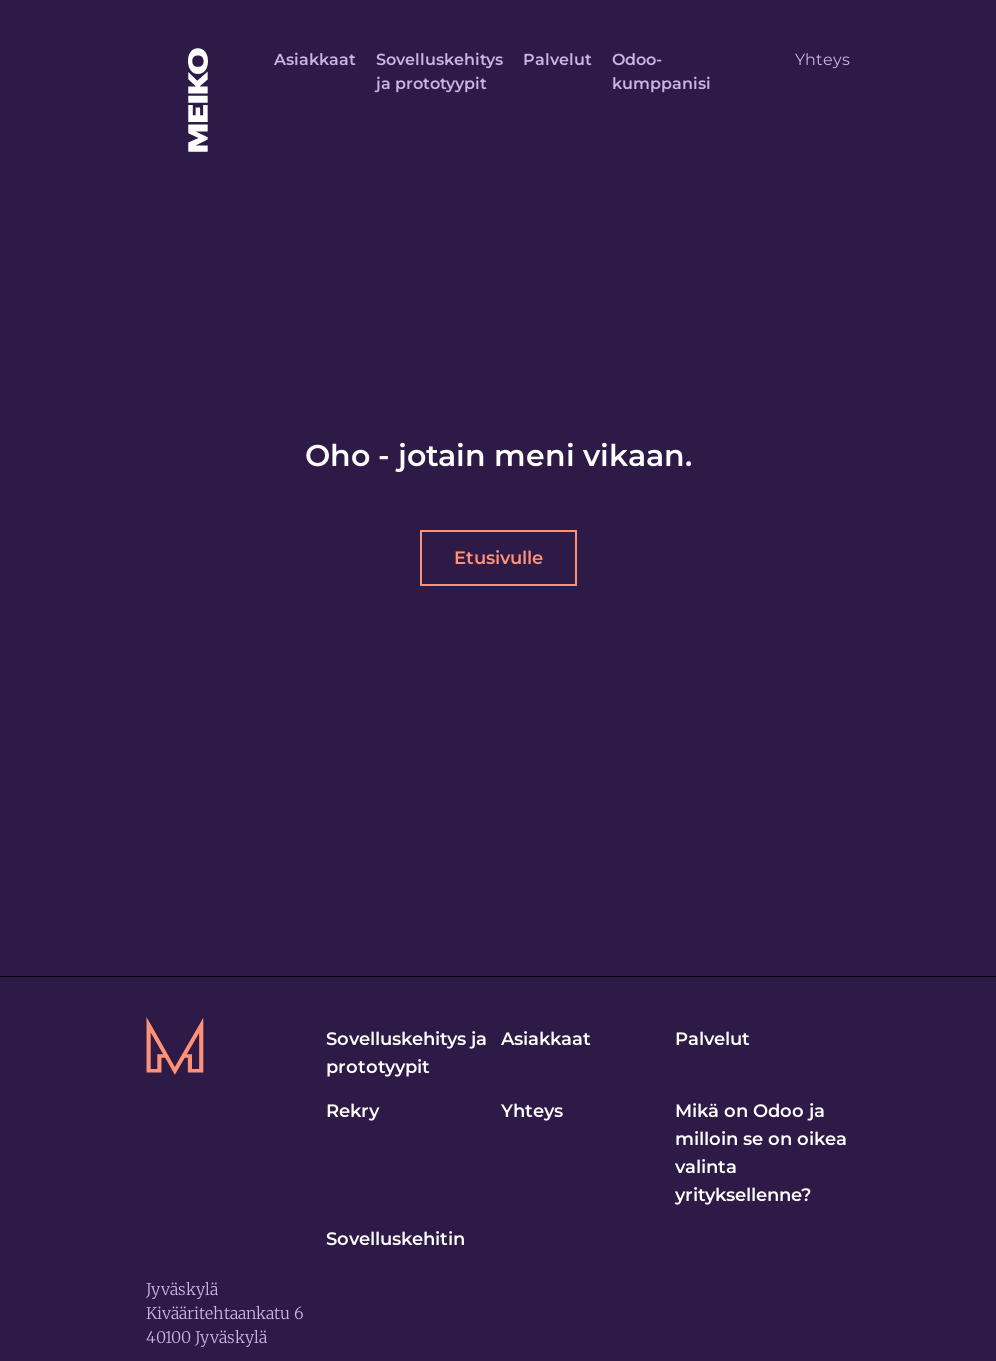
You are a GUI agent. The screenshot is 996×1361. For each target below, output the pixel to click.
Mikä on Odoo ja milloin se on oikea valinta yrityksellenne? (761, 1153)
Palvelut (557, 59)
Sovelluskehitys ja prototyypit (439, 71)
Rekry (352, 1111)
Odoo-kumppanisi (661, 71)
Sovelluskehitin (395, 1239)
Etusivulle (498, 558)
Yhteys (822, 59)
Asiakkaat (315, 59)
